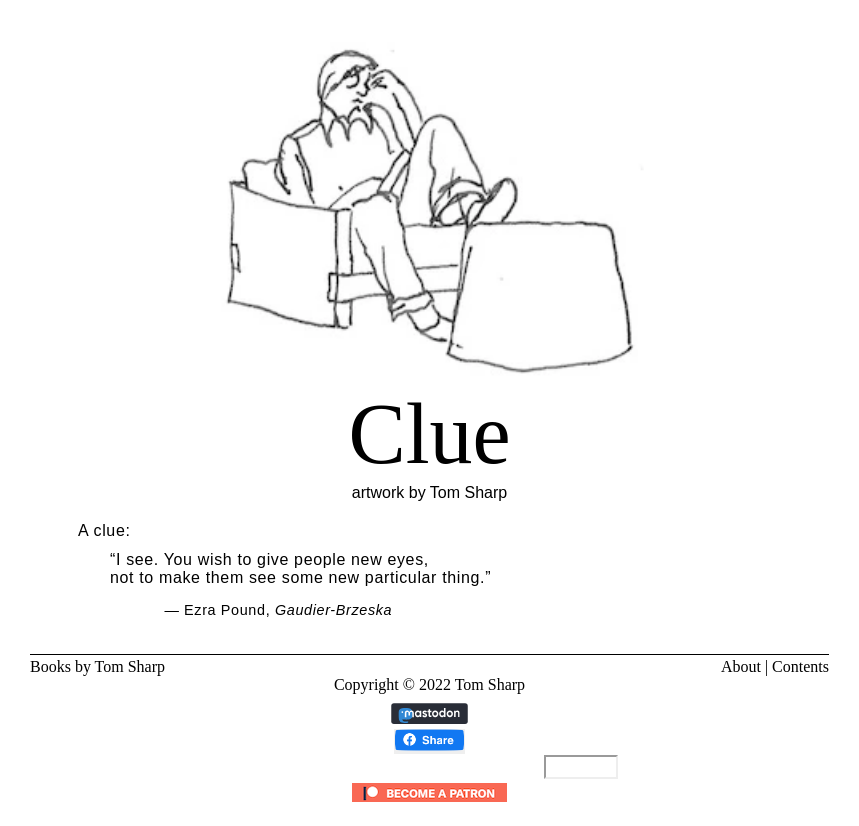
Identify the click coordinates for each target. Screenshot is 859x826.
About (741, 666)
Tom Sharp (490, 684)
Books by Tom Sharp (97, 666)
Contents (800, 666)
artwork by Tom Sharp (429, 433)
